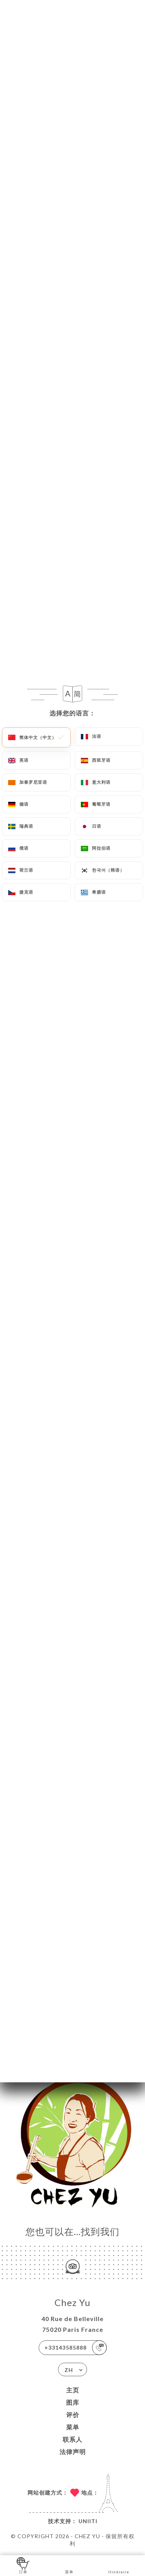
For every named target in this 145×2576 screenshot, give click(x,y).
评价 (72, 2414)
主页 (72, 2390)
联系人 (72, 2439)
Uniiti (87, 2521)
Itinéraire (118, 2565)
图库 (72, 2402)
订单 (23, 2565)
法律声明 (73, 2451)
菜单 (72, 2427)
